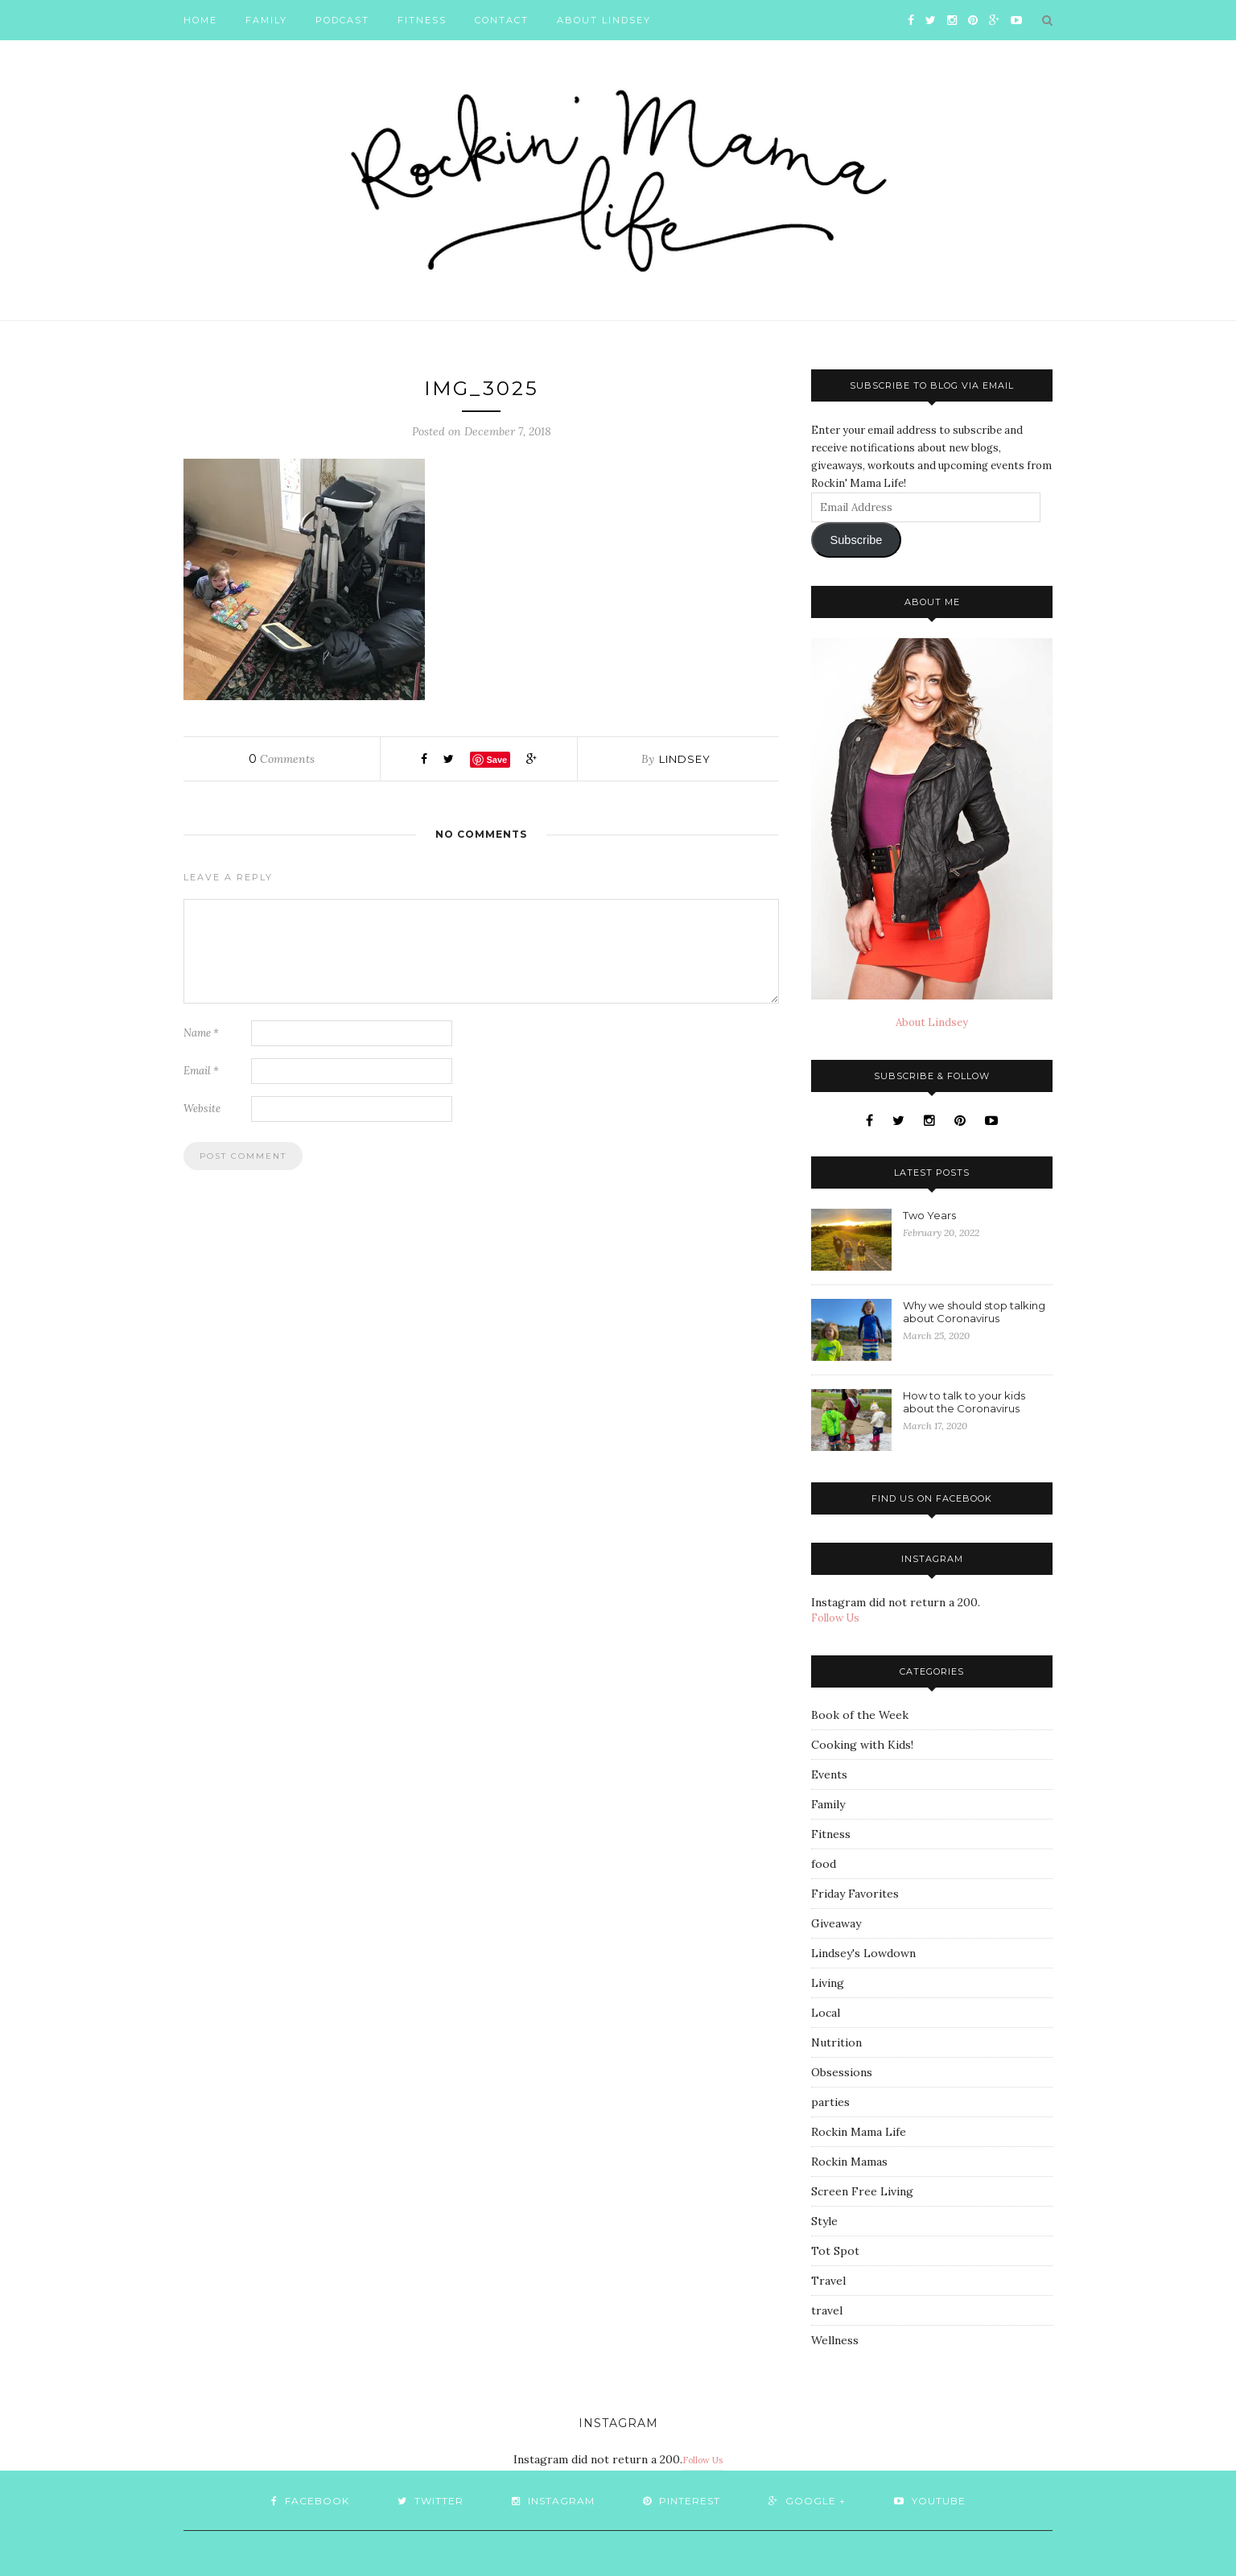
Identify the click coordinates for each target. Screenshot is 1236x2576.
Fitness (422, 20)
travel (827, 2310)
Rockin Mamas (849, 2161)
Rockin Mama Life (858, 2132)
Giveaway (836, 1923)
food (823, 1864)
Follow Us (835, 1618)
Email (201, 1071)
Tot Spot (835, 2251)
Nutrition (836, 2042)
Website (201, 1108)
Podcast (342, 20)
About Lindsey (604, 20)
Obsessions (841, 2072)
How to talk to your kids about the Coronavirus (964, 1402)
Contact (502, 20)
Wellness (835, 2340)
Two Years (929, 1215)
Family (266, 20)
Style (824, 2221)
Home (200, 20)
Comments (282, 759)
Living (827, 1983)
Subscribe (856, 540)
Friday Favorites (855, 1893)
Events (829, 1774)
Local (825, 2012)
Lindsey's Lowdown (863, 1953)
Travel (828, 2280)
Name (201, 1033)
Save (496, 760)
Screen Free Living (862, 2191)
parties (830, 2102)
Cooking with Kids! (862, 1744)
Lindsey (685, 758)
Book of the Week (859, 1715)
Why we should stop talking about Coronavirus (974, 1312)
